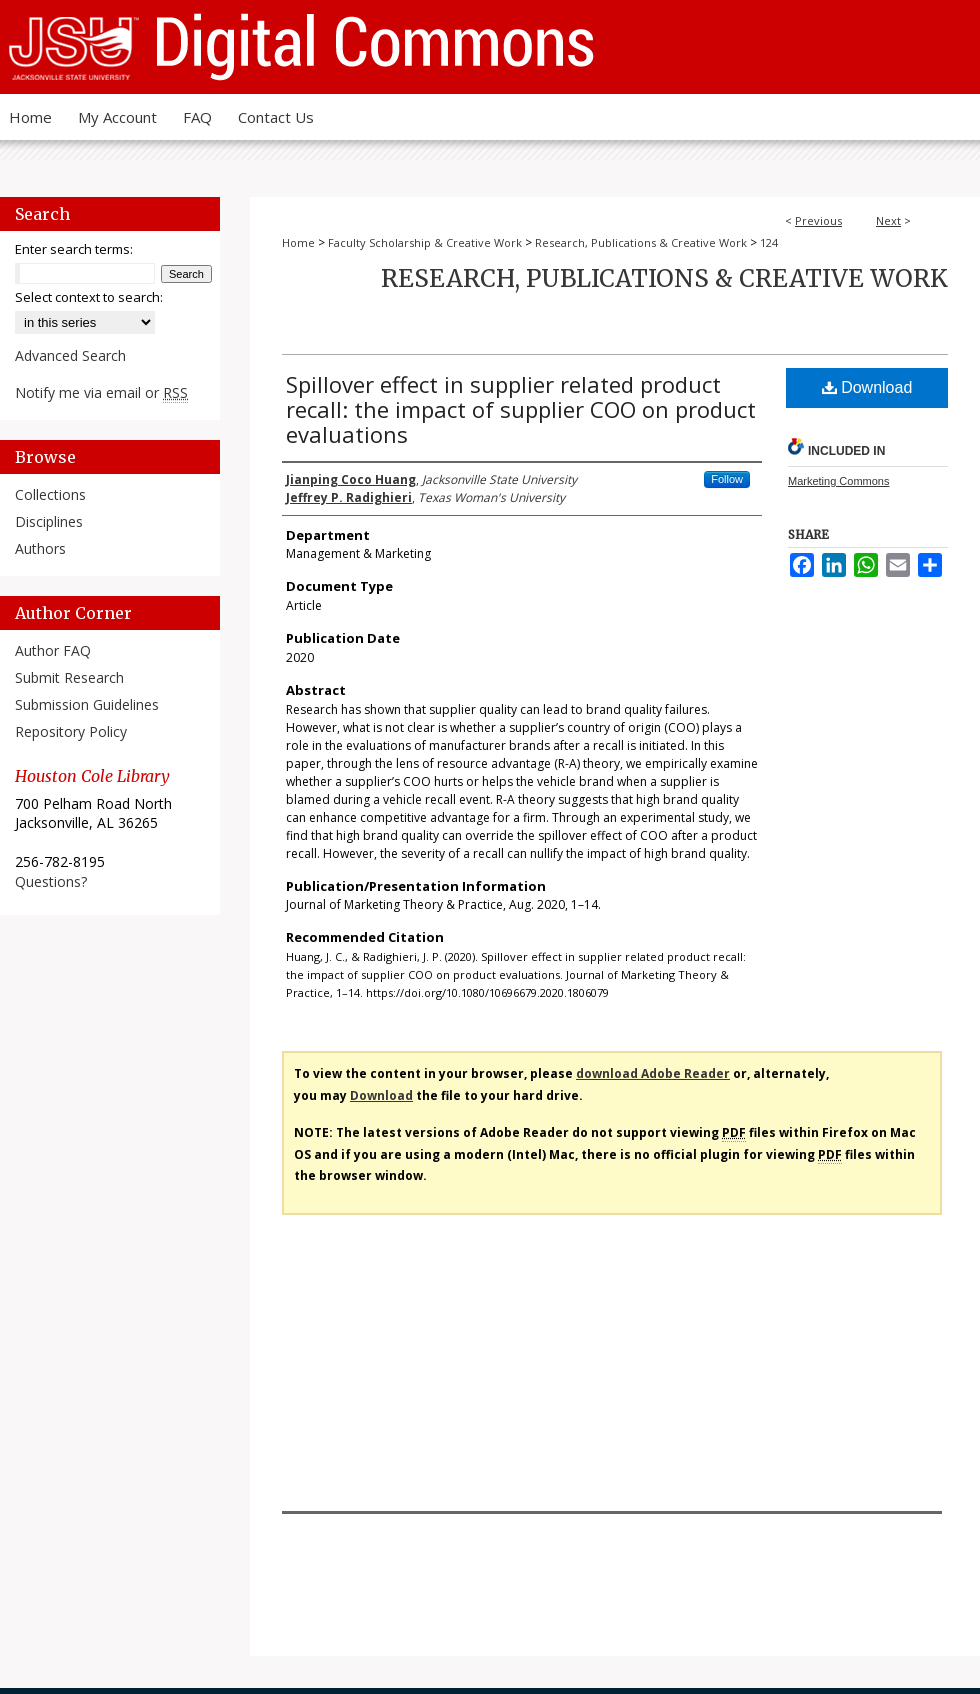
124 (769, 242)
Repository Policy (71, 731)
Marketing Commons (838, 481)
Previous (818, 220)
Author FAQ (53, 650)
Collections (50, 494)
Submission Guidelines (87, 704)
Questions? (51, 881)
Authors (40, 548)
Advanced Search (70, 355)
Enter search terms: (74, 249)
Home (298, 242)
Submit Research (69, 677)
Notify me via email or (101, 392)
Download (867, 387)
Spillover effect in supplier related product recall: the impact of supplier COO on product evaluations (521, 409)
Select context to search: (89, 297)
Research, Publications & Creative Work (641, 242)
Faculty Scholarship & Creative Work (425, 242)
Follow (727, 479)
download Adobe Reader (653, 1073)
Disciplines (49, 521)
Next (888, 220)
